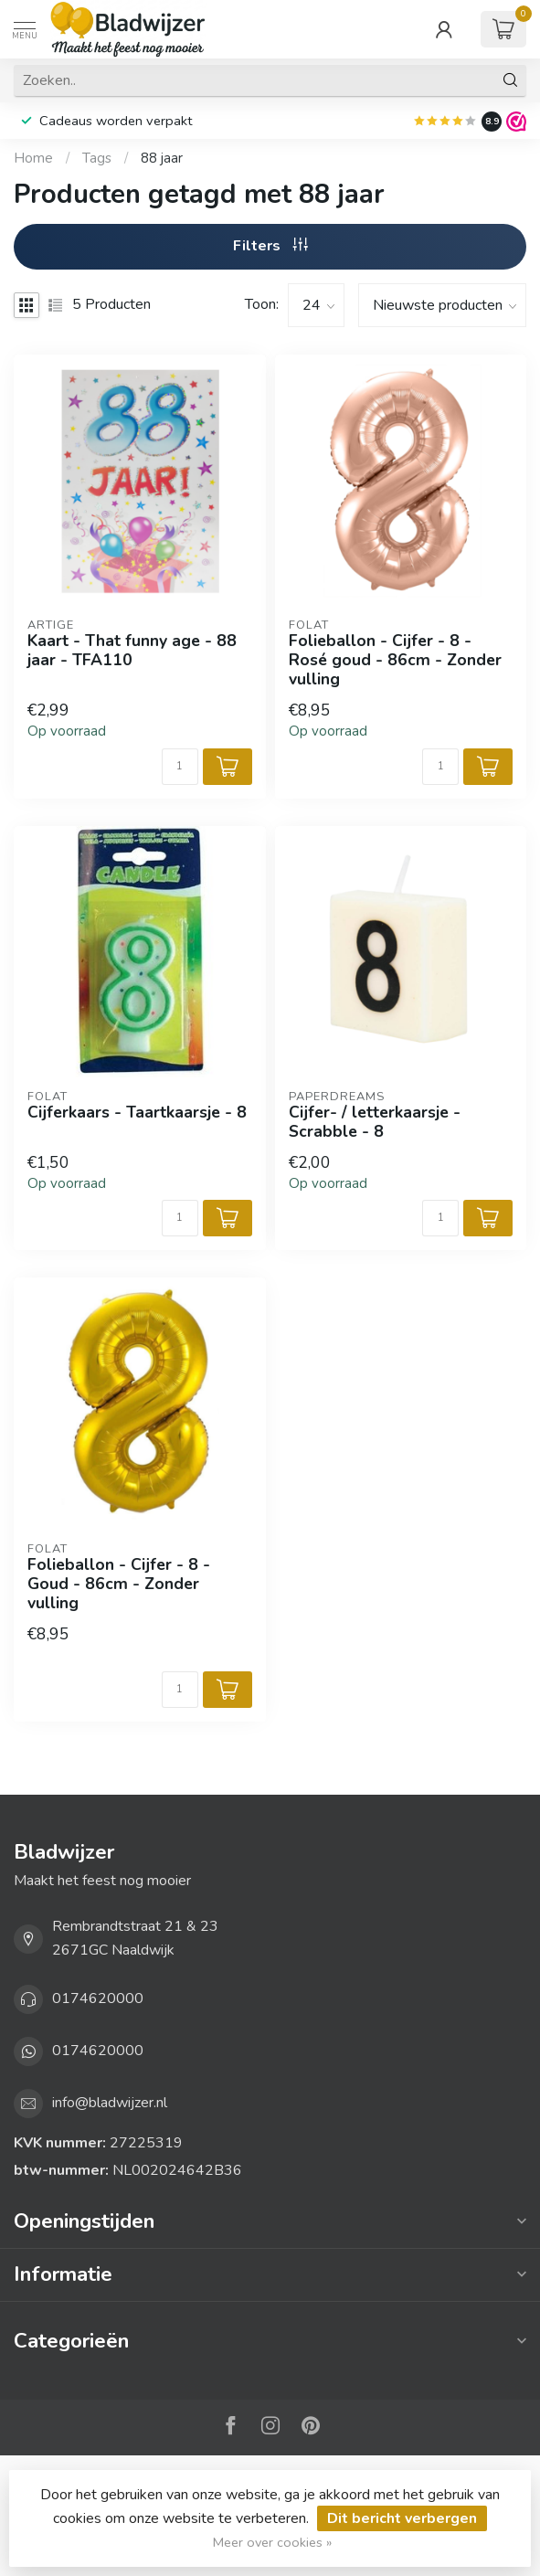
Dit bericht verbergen (402, 2518)
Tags (96, 158)
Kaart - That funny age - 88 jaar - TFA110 (132, 650)
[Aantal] (180, 766)
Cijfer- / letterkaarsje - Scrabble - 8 (375, 1122)
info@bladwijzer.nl (109, 2103)
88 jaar (162, 158)
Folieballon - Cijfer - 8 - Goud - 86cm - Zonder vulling (118, 1584)
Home (33, 158)
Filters (270, 246)
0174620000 (97, 1998)
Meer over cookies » (272, 2542)
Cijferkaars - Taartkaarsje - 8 (137, 1112)
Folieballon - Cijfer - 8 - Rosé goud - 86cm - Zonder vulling (395, 660)
